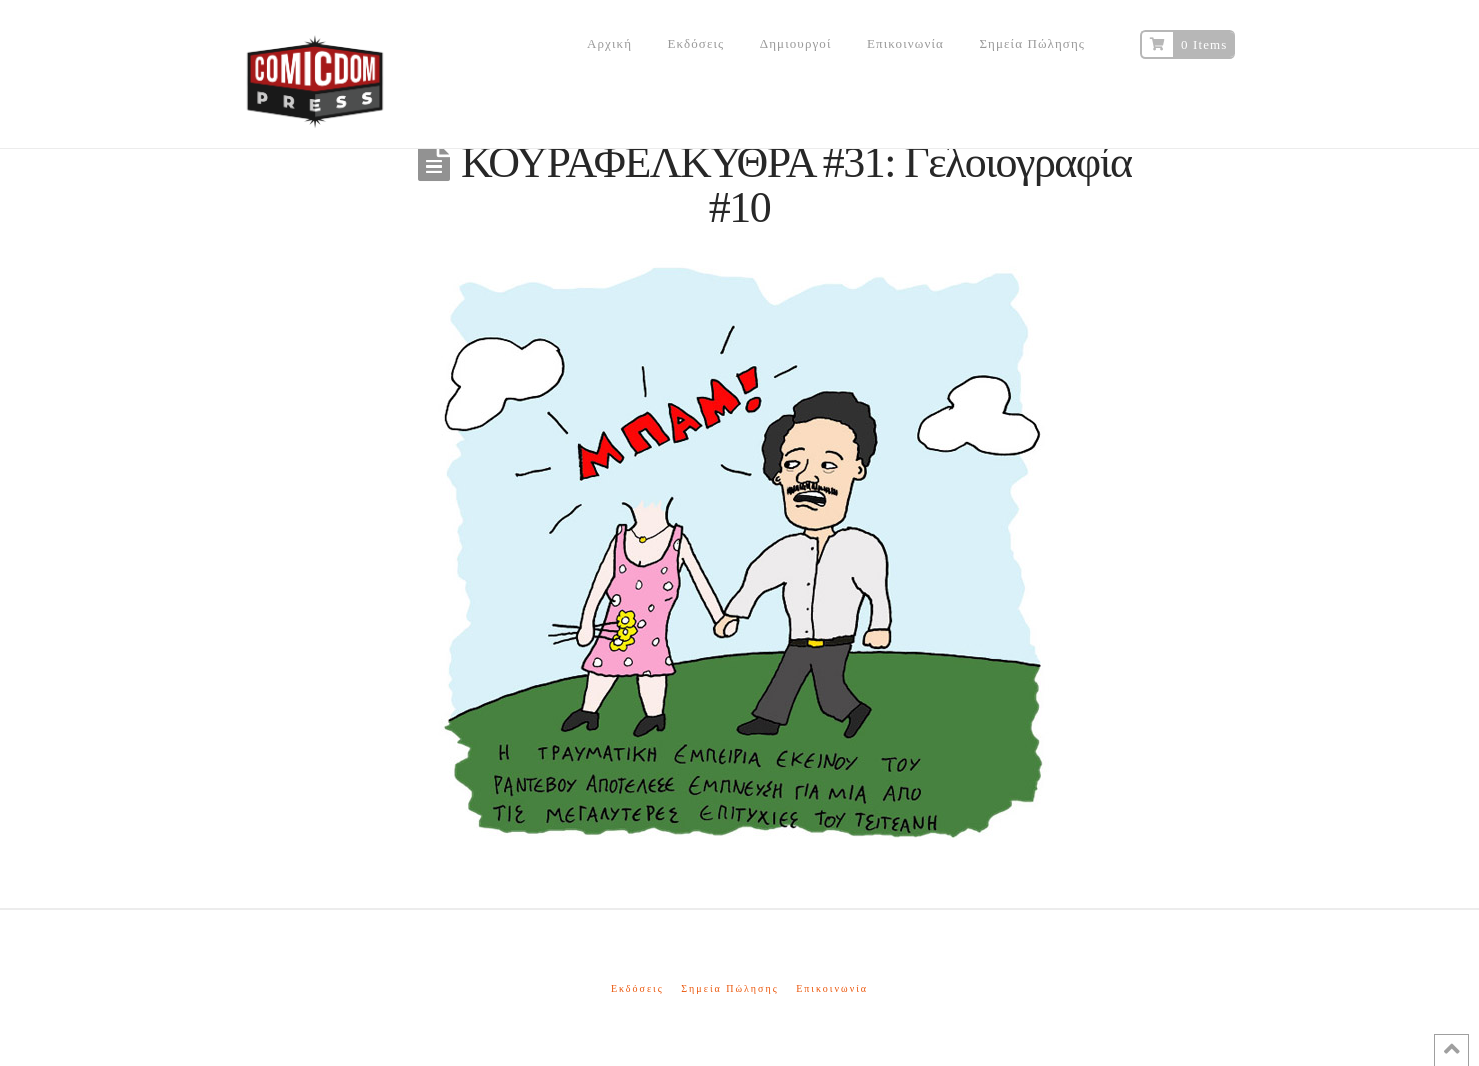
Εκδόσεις (637, 988)
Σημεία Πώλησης (729, 988)
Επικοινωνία (832, 988)
